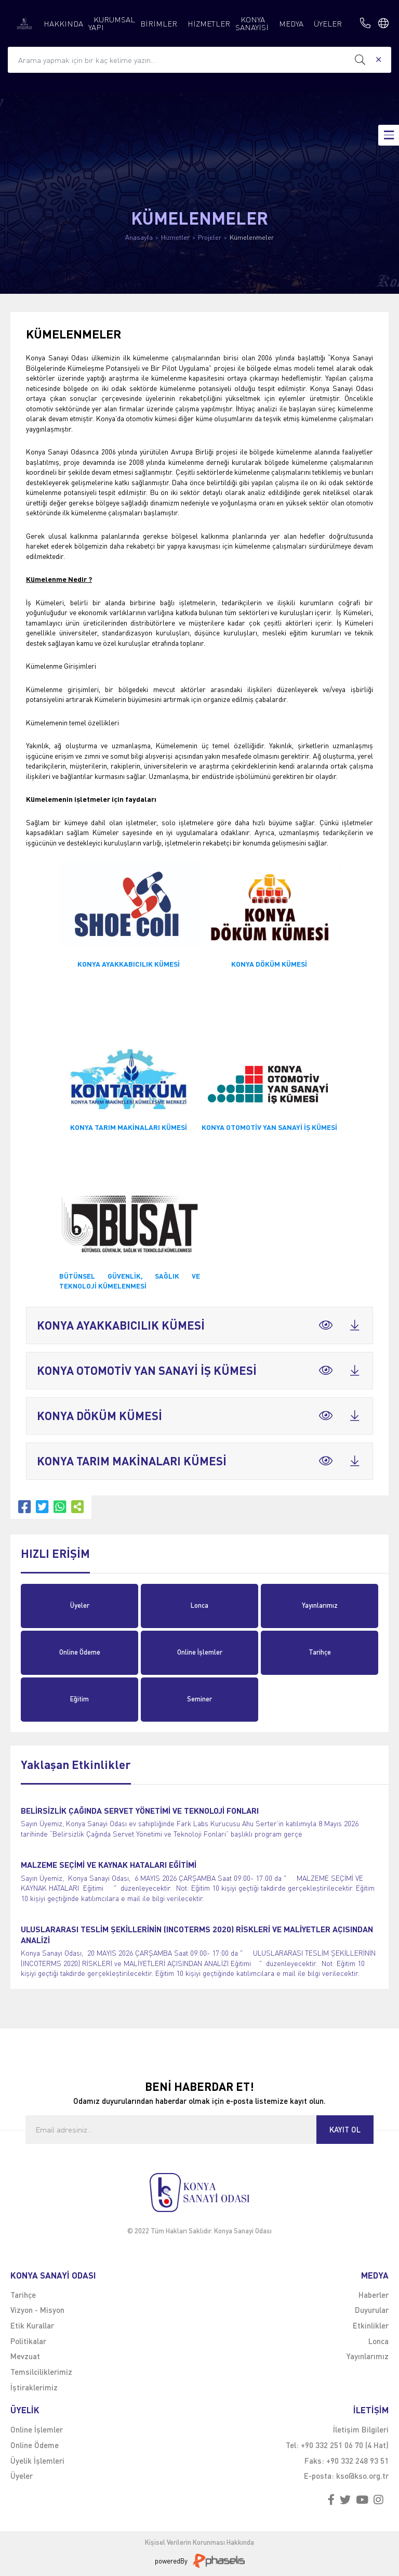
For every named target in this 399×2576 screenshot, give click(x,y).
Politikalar (28, 2341)
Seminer (199, 1699)
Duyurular (372, 2309)
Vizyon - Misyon (37, 2309)
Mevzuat (25, 2356)
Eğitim (79, 1699)
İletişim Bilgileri (361, 2429)
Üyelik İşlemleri (37, 2460)
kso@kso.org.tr (362, 2475)
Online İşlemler (199, 1652)
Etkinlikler (371, 2325)
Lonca (199, 1605)
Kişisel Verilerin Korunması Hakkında (199, 2542)
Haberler (373, 2294)
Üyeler (79, 1605)
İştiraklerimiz (34, 2387)
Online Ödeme (79, 1652)
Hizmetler (175, 237)
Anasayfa (139, 237)
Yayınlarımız (320, 1605)
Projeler (209, 237)
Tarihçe (320, 1652)
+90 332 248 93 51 (357, 2460)
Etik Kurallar (32, 2325)
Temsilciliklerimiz (41, 2371)
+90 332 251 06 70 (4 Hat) (345, 2445)
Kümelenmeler (252, 237)
